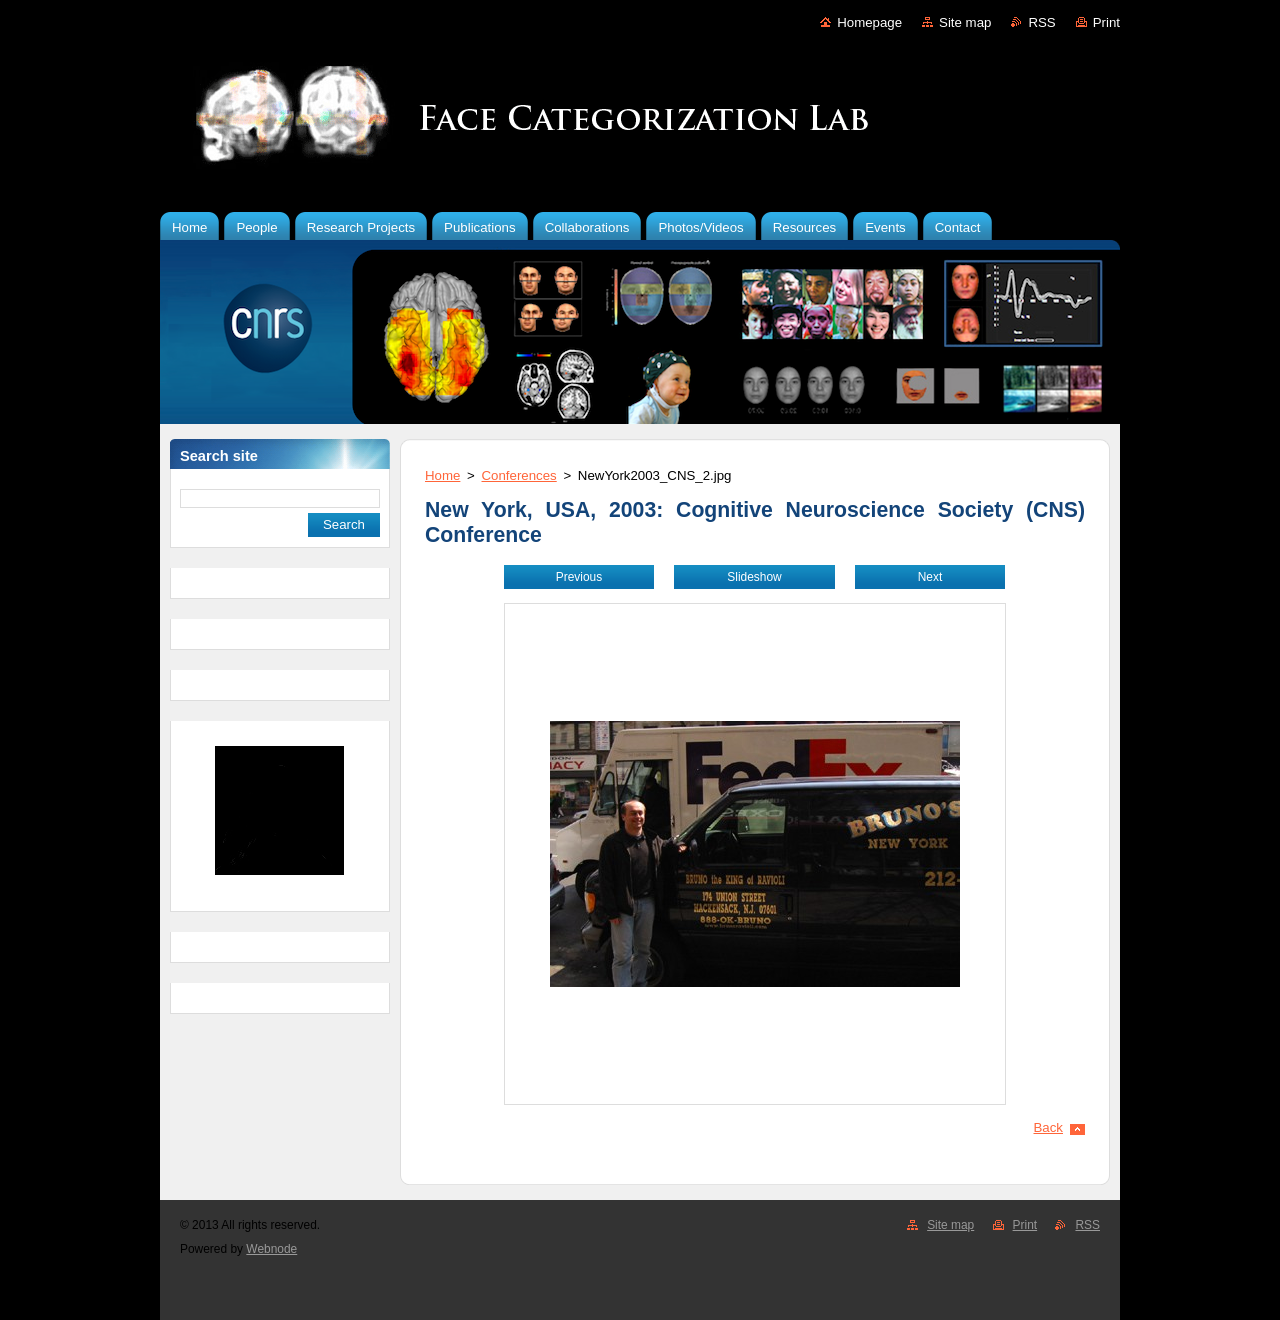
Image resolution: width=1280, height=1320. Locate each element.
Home (442, 475)
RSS (1041, 22)
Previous (579, 577)
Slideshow (754, 577)
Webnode (271, 1249)
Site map (965, 22)
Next (930, 577)
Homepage (869, 22)
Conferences (519, 475)
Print (1106, 22)
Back (1049, 1127)
